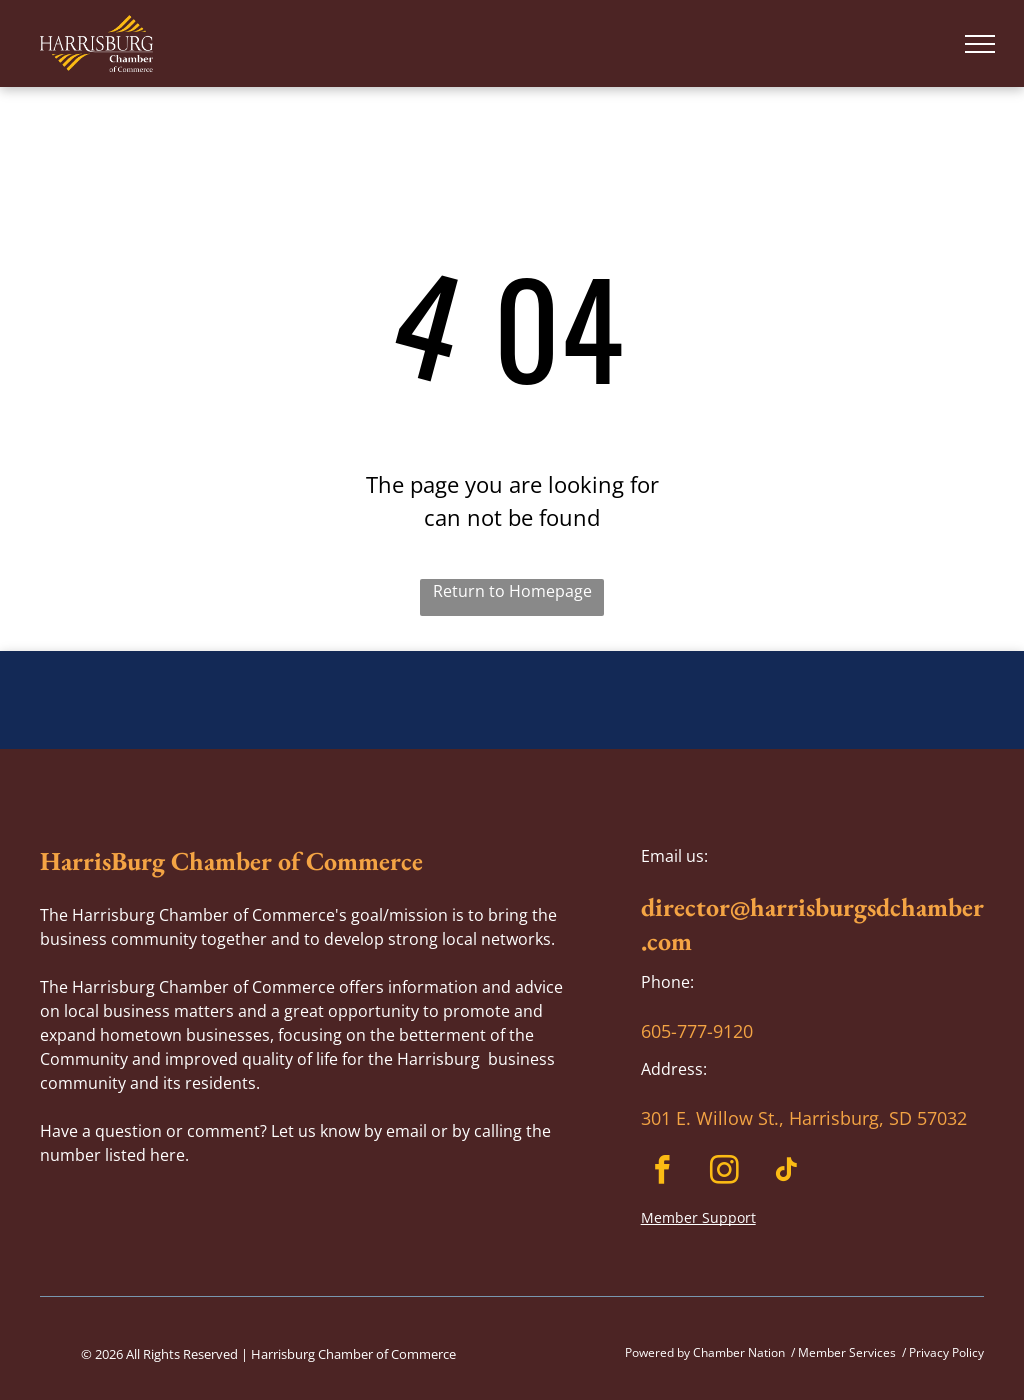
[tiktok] (786, 1173)
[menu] (980, 44)
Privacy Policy (946, 1352)
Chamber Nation (739, 1352)
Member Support (698, 1217)
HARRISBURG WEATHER (512, 726)
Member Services (847, 1352)
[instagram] (724, 1173)
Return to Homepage (512, 591)
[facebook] (662, 1173)
